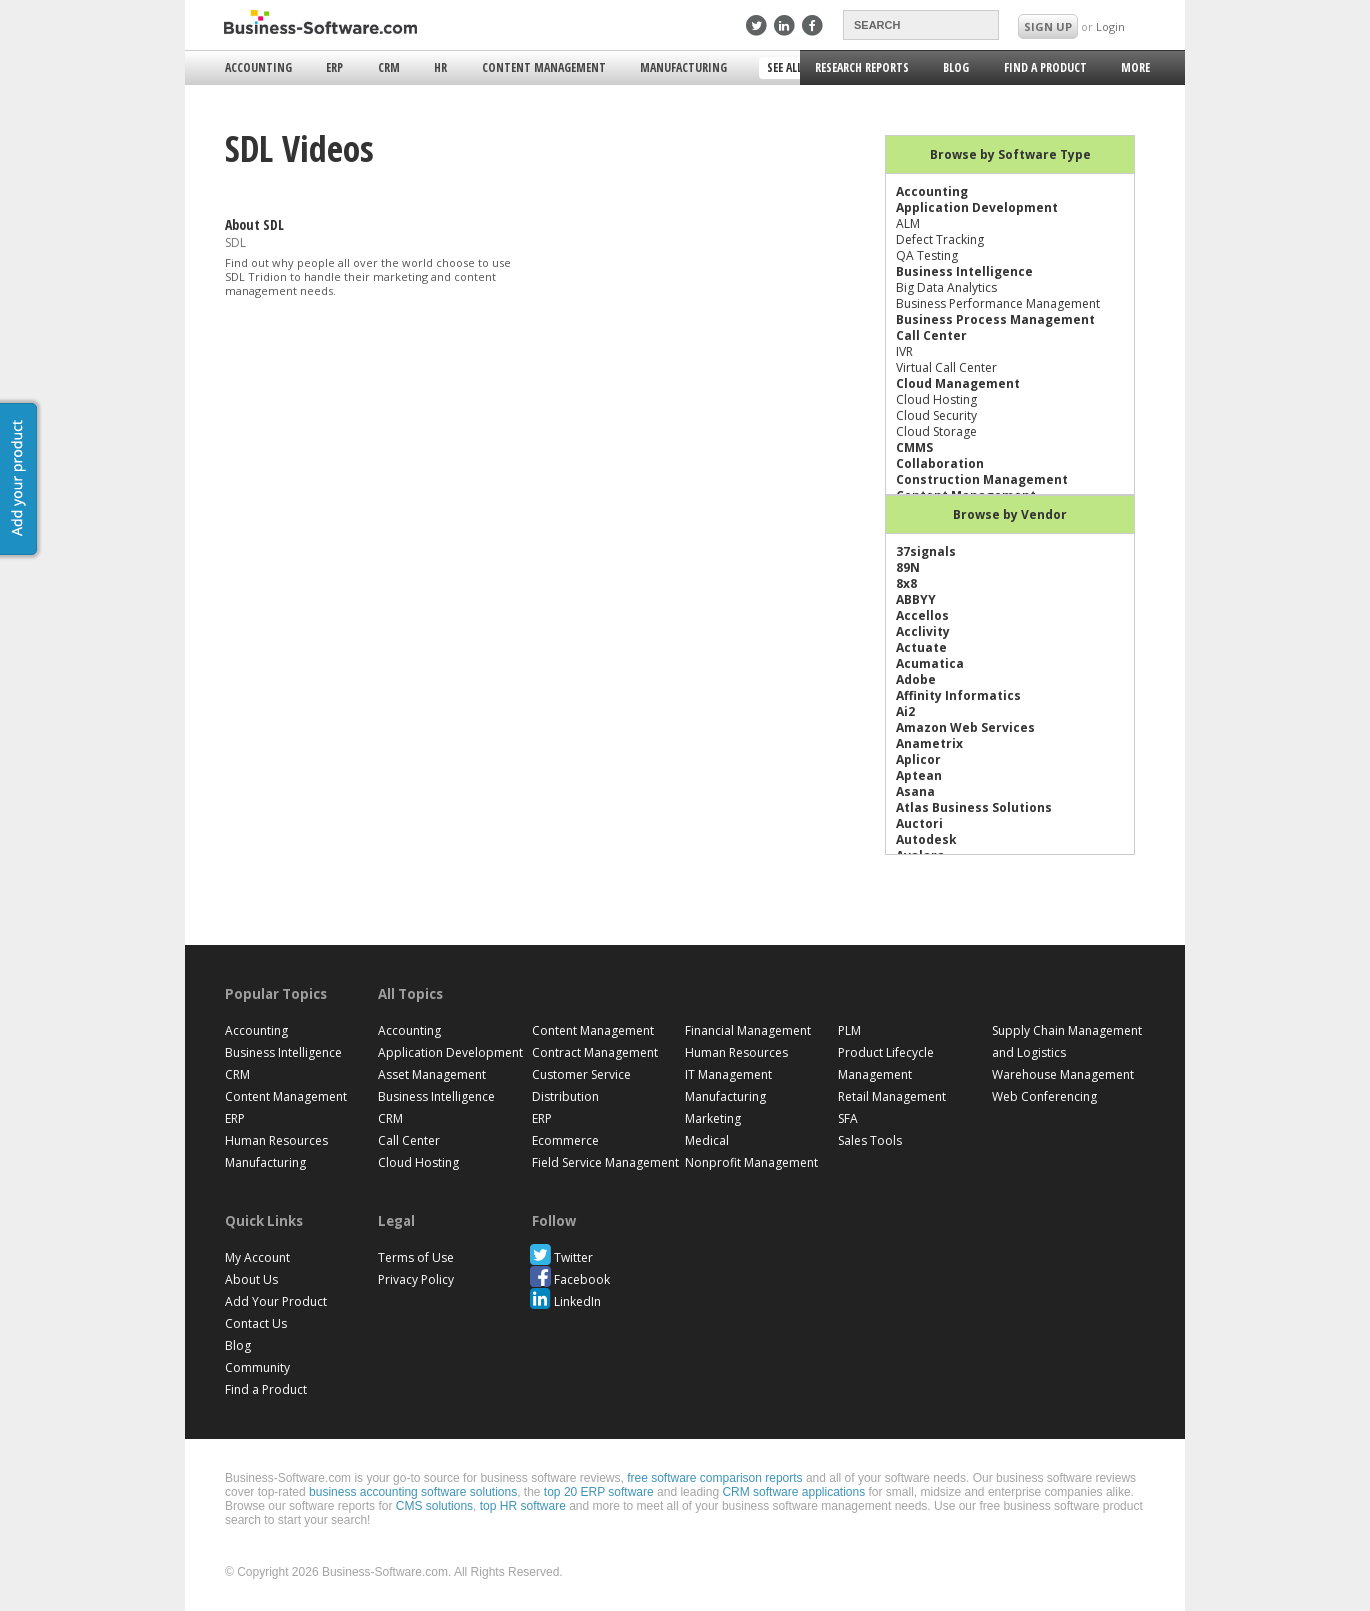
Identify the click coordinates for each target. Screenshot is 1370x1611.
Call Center (931, 335)
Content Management (544, 67)
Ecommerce (565, 1140)
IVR (904, 351)
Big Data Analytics (946, 287)
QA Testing (927, 255)
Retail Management (892, 1096)
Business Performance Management (998, 303)
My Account (257, 1257)
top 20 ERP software (599, 1492)
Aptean (919, 775)
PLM (849, 1030)
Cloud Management (958, 383)
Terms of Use (416, 1257)
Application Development (977, 207)
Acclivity (923, 631)
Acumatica (930, 663)
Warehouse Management (1063, 1074)
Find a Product (1045, 67)
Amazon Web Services (965, 727)
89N (908, 567)
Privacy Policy (416, 1279)
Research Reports (862, 67)
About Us (251, 1279)
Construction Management (982, 479)
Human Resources (276, 1140)
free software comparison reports (714, 1478)
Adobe (916, 679)
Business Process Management (995, 319)
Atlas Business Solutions (974, 807)
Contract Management (595, 1052)
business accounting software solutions (413, 1492)
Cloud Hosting (936, 399)
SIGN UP (1048, 26)
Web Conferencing (1044, 1096)
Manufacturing (683, 67)
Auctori (919, 823)
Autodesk (926, 839)
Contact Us (256, 1323)
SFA (848, 1118)
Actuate (921, 647)
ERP (334, 67)
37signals (926, 551)
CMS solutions (434, 1506)
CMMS (914, 447)
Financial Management (748, 1030)
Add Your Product (276, 1301)
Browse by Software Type (1010, 154)
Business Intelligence (964, 271)
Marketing (713, 1118)
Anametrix (929, 743)
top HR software (523, 1506)
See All (786, 69)
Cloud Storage (936, 431)
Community (257, 1367)
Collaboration (940, 463)
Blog (956, 67)
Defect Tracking (940, 239)
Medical (707, 1140)
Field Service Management (605, 1162)
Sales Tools (870, 1140)
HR (440, 67)
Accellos (922, 615)
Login (1110, 26)
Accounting (258, 67)
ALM (908, 223)
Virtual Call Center (946, 367)
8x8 (906, 583)
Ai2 (905, 711)
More (1134, 70)
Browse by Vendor (1010, 514)
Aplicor (918, 759)
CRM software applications (793, 1492)
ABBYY (916, 599)
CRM (389, 67)
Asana (915, 791)
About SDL (254, 224)
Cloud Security (936, 415)
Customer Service (581, 1074)
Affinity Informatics (958, 695)
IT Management (728, 1074)
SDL (235, 242)
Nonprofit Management (751, 1162)
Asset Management (432, 1074)
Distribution (565, 1096)
